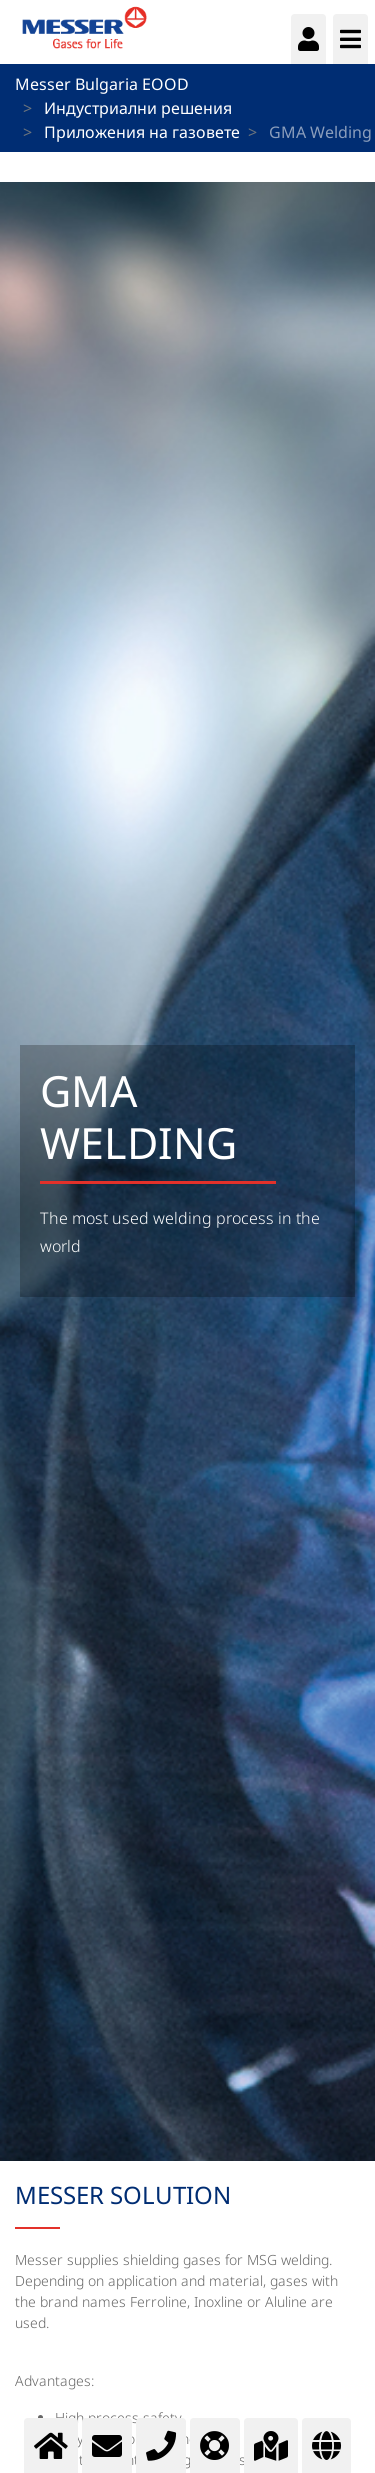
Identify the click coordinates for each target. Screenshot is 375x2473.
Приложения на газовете (142, 132)
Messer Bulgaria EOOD (102, 84)
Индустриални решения (138, 108)
